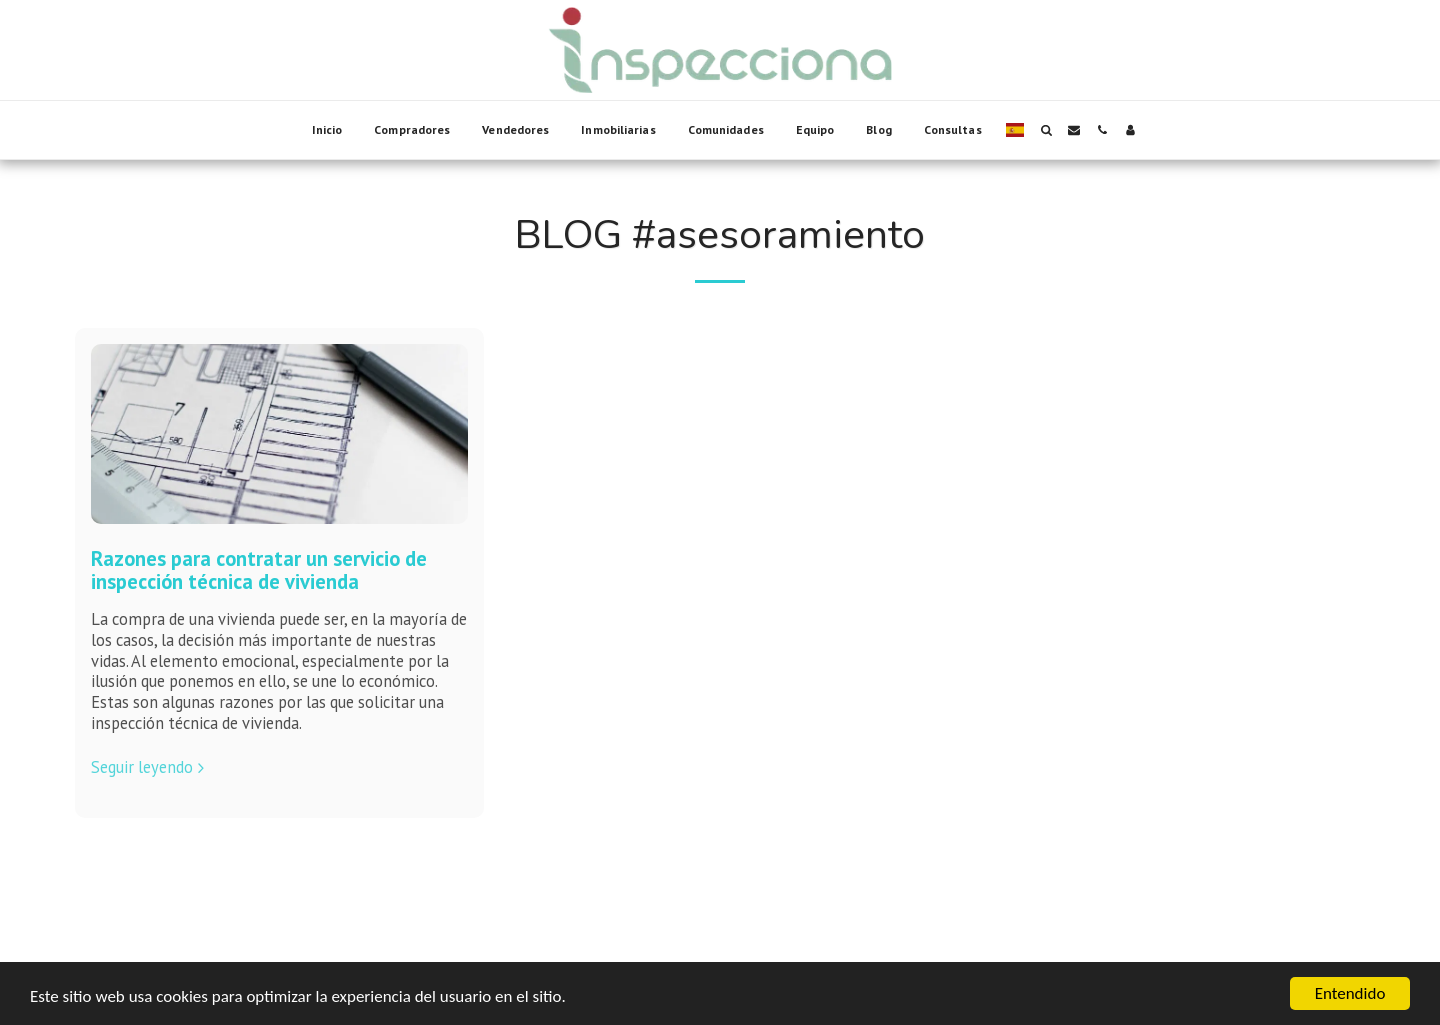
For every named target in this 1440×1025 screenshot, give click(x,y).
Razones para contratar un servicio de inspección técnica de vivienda (259, 570)
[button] (1046, 130)
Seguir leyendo (150, 767)
